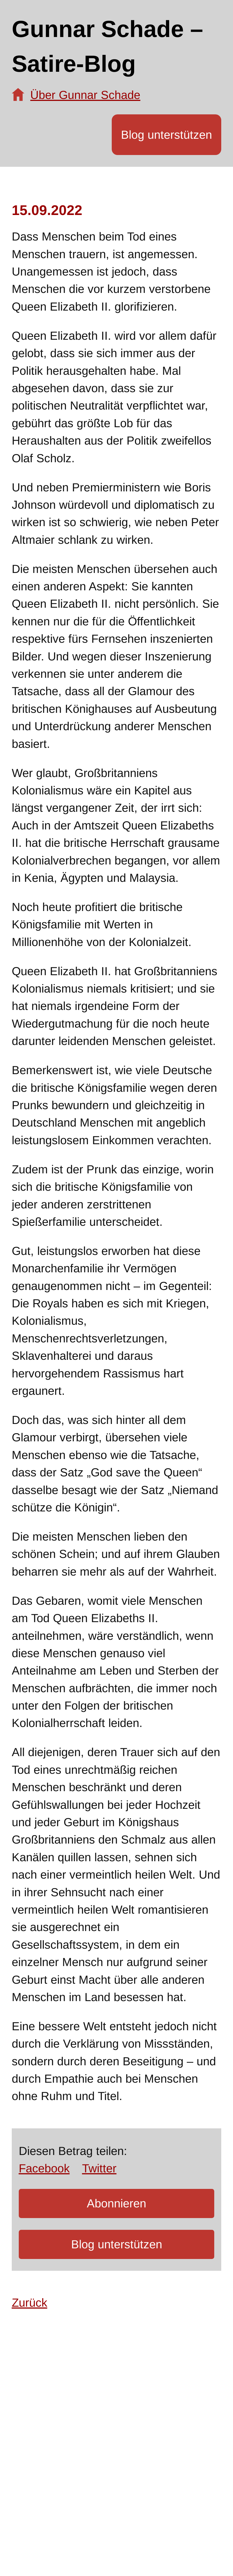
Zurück (29, 2302)
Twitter (99, 2168)
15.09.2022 (47, 210)
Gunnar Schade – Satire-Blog (107, 46)
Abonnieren (116, 2203)
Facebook (44, 2168)
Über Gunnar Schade (85, 94)
